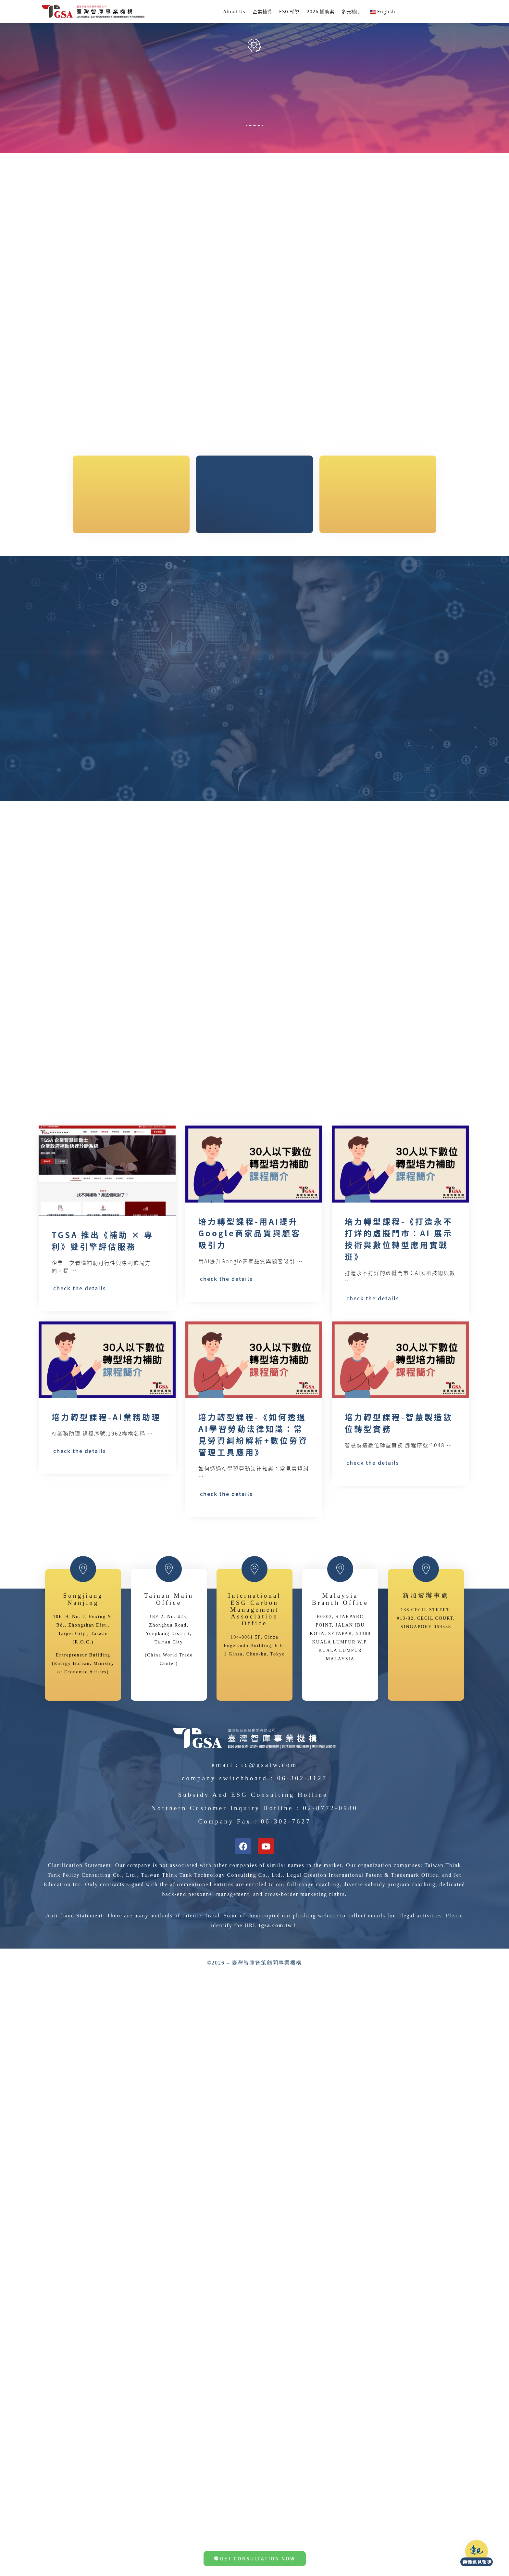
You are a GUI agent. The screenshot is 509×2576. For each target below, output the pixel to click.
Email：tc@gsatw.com (255, 2027)
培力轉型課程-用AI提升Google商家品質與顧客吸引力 (249, 1292)
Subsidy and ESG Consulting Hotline (253, 2057)
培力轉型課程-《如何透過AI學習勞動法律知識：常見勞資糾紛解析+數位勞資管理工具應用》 (253, 1554)
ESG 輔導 (289, 11)
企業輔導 (262, 11)
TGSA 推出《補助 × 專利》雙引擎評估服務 (103, 1286)
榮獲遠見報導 (486, 2562)
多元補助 (351, 11)
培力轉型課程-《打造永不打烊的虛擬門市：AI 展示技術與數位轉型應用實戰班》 (399, 1298)
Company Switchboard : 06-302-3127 (254, 2040)
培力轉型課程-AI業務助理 (106, 1537)
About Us (234, 11)
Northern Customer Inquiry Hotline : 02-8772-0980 (254, 2070)
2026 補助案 (320, 11)
